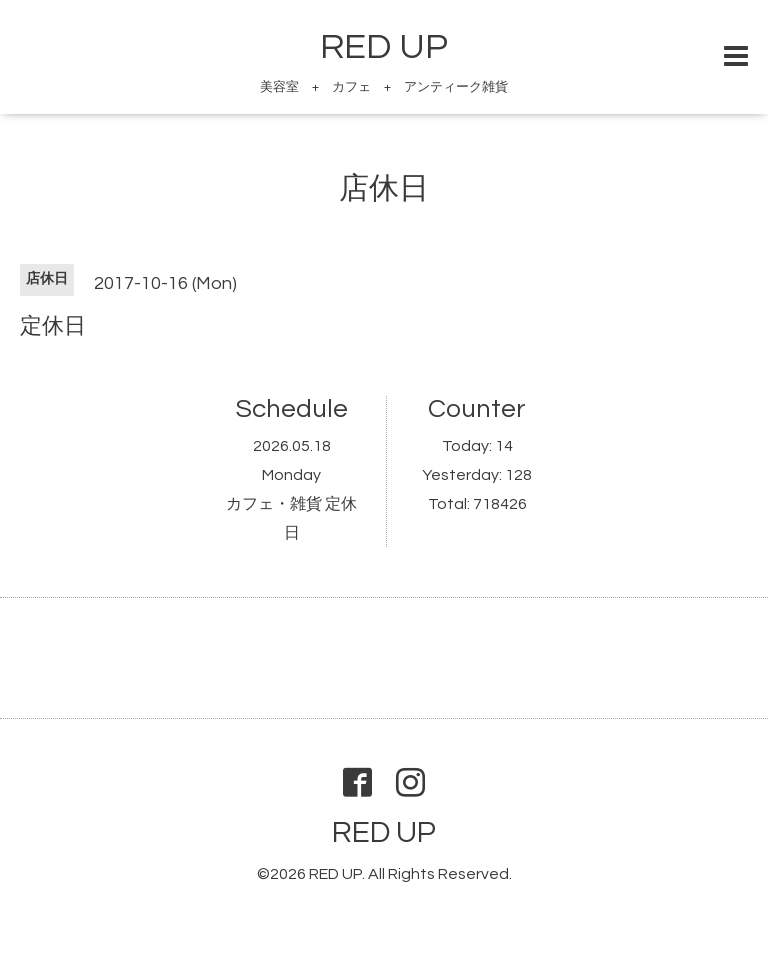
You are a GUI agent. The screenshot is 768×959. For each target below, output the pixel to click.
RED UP (384, 47)
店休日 (384, 188)
